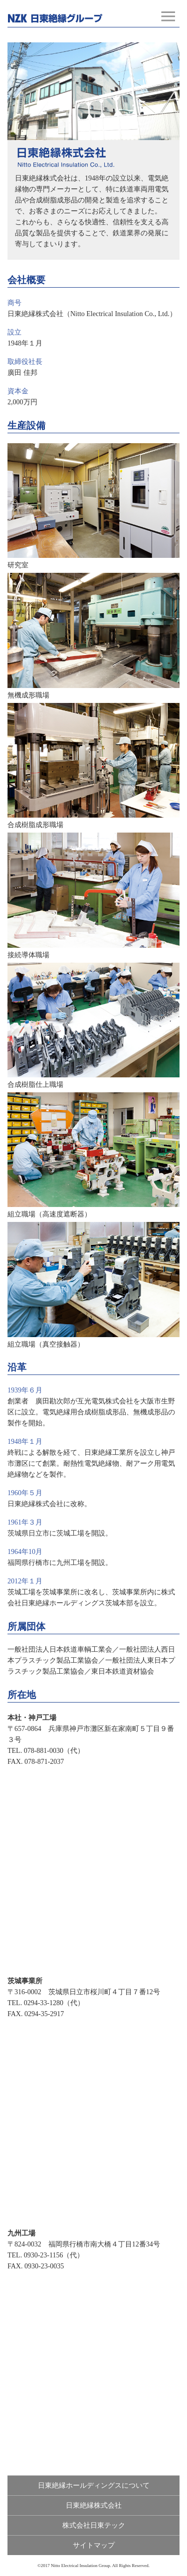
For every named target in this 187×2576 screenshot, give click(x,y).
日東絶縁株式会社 (94, 2505)
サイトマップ (94, 2545)
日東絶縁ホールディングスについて (94, 2485)
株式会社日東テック (93, 2525)
